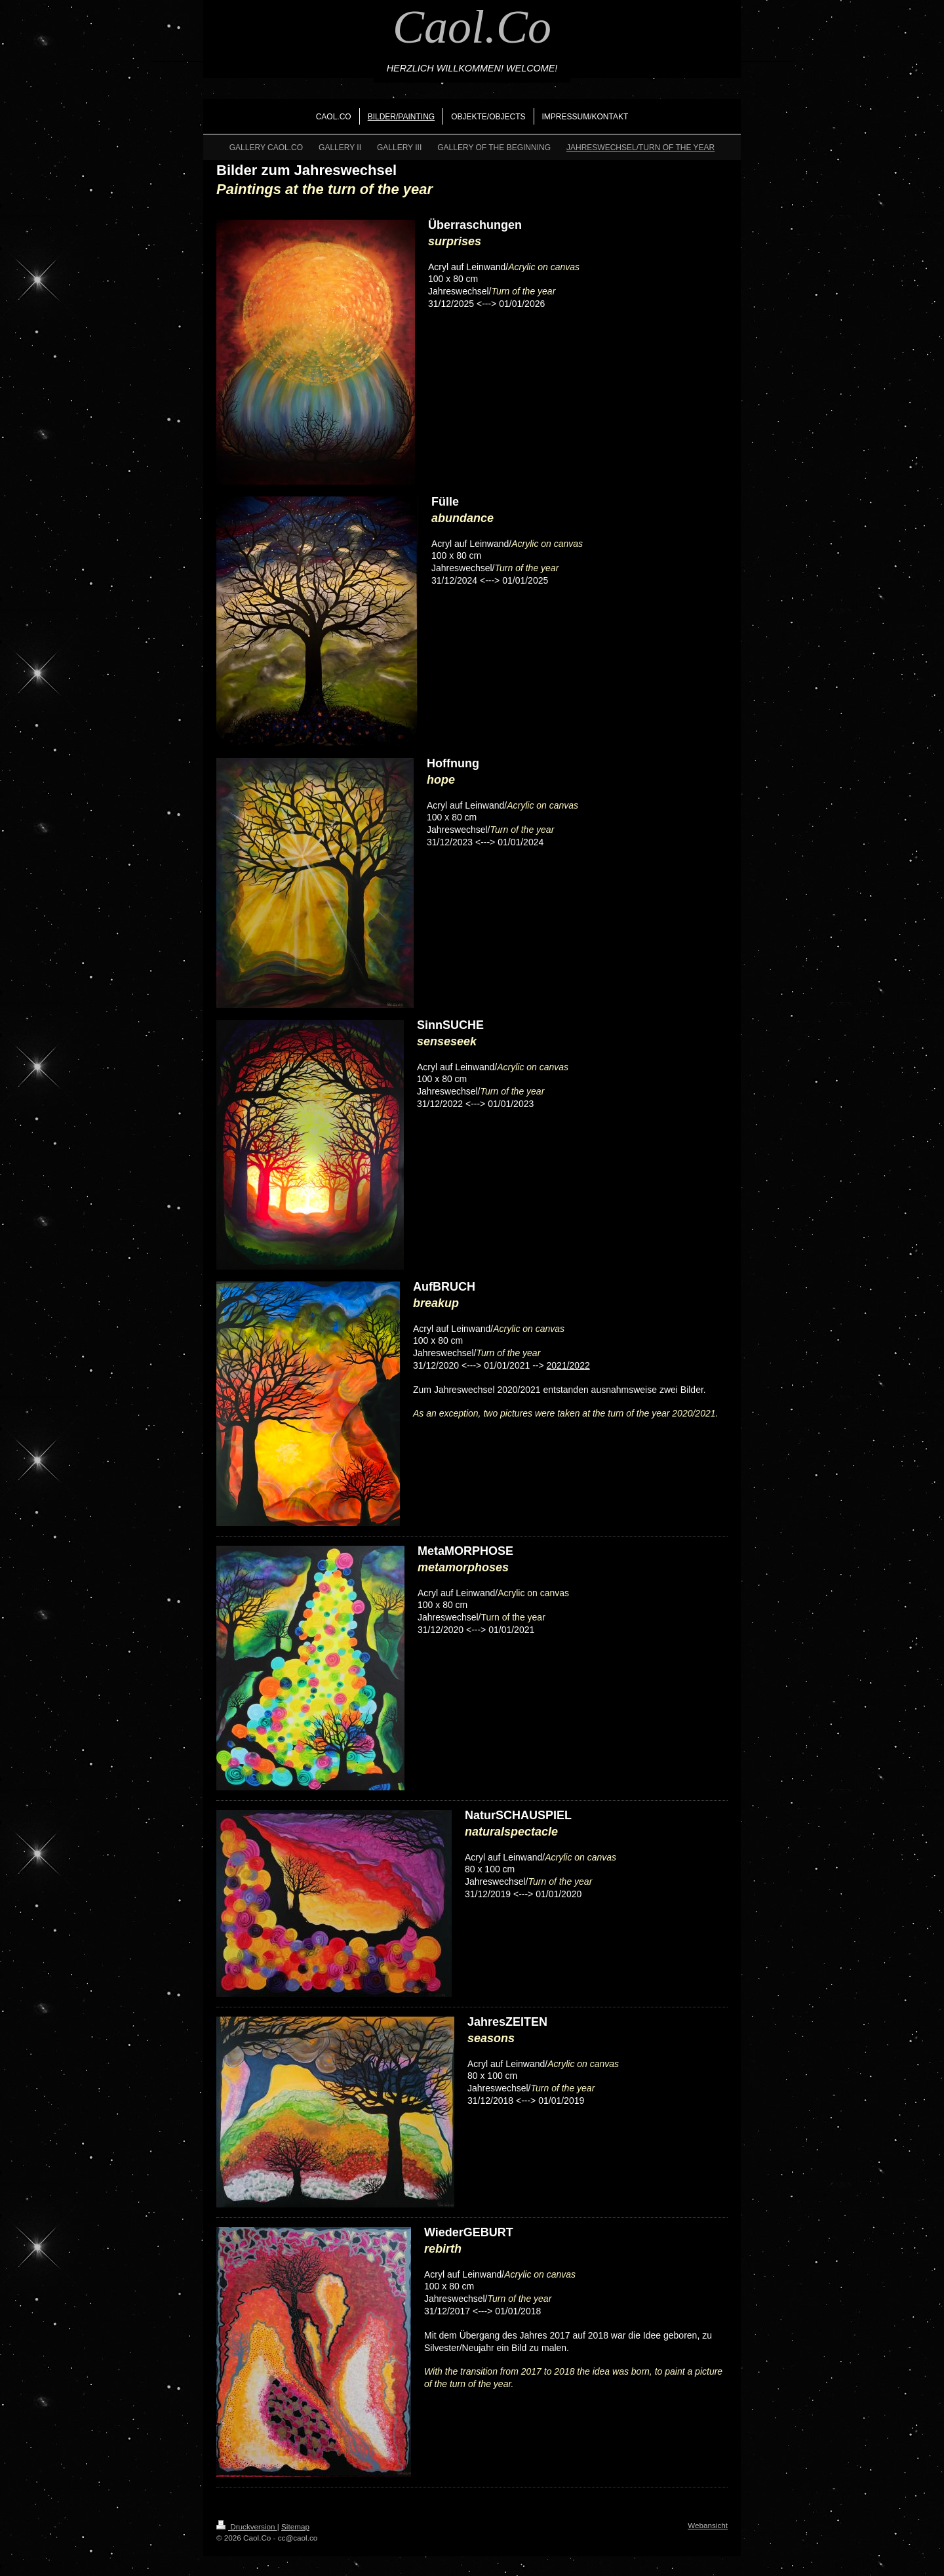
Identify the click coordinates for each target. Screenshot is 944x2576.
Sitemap (295, 2526)
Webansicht (708, 2525)
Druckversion (246, 2526)
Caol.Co (472, 27)
